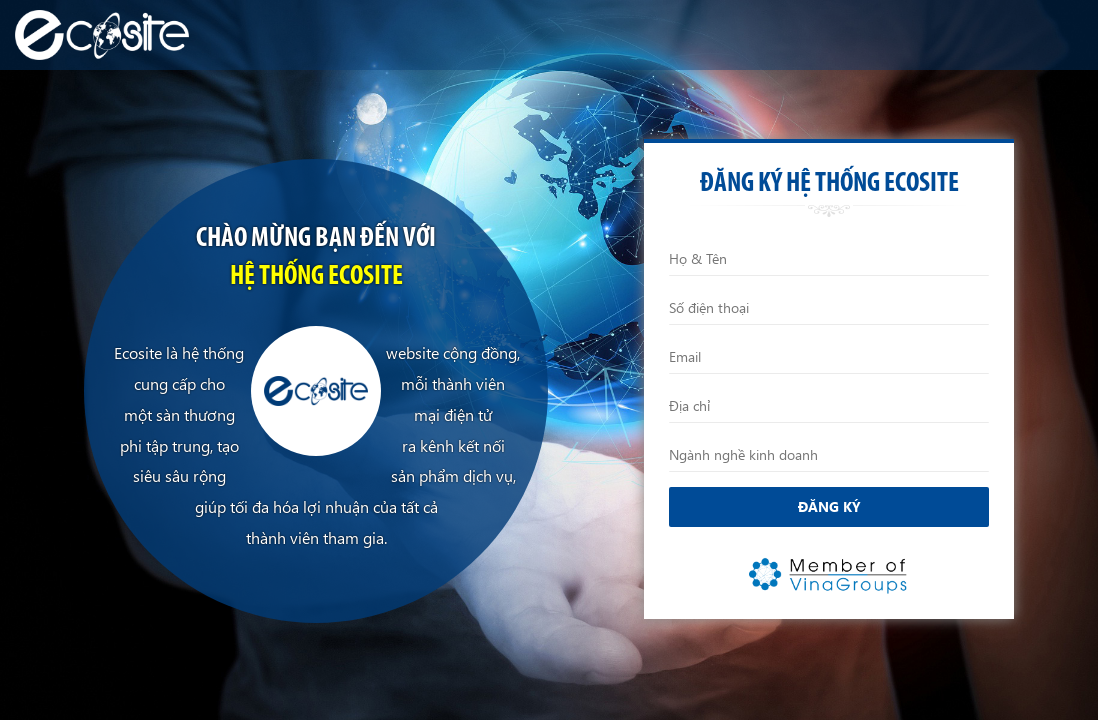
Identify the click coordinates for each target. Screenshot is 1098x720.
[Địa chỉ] (829, 406)
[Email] (829, 357)
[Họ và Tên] (829, 259)
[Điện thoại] (829, 308)
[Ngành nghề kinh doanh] (829, 455)
